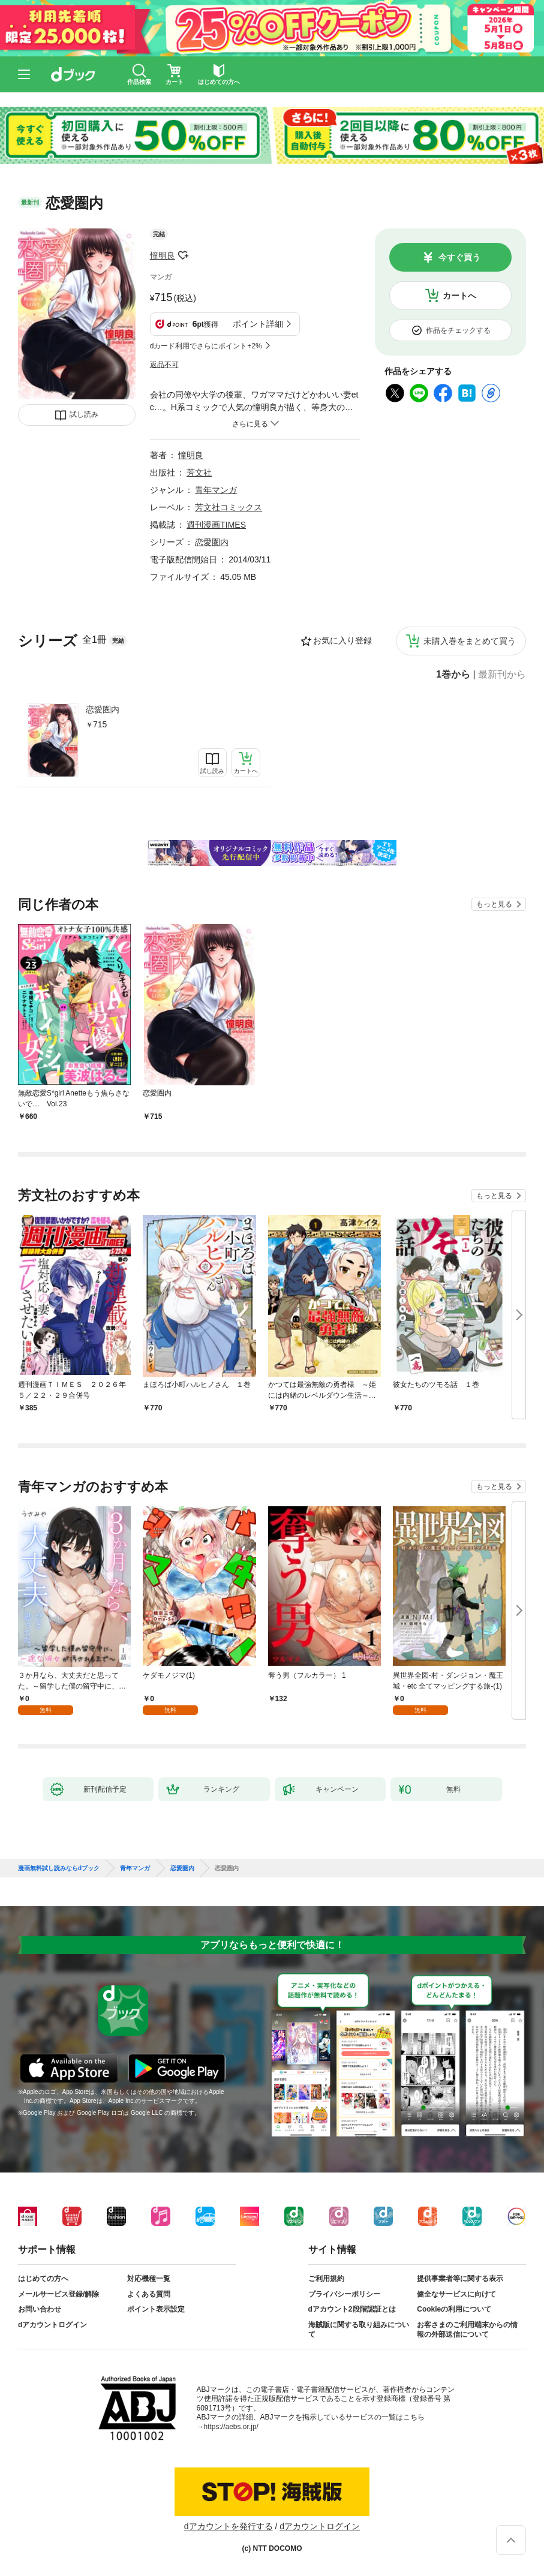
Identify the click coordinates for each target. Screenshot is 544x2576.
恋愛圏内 (102, 709)
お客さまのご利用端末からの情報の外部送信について (467, 2330)
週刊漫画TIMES (216, 524)
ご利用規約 (326, 2278)
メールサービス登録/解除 (58, 2294)
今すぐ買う (459, 257)
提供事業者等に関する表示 (460, 2278)
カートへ (459, 295)
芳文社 (199, 472)
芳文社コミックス (228, 507)
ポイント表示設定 (156, 2309)
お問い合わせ (39, 2309)
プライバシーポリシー (344, 2294)
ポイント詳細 (258, 324)
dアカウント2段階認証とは (352, 2309)
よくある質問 (148, 2294)
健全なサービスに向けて (456, 2294)
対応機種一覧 (148, 2278)
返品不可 (164, 364)
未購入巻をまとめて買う (469, 641)
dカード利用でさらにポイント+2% (206, 346)
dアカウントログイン (52, 2325)
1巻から (453, 674)
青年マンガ (216, 490)
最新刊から (502, 674)
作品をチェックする (458, 330)
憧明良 (162, 255)
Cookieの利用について (454, 2309)
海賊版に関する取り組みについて (358, 2330)
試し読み (84, 414)
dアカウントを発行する (228, 2526)
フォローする (184, 255)
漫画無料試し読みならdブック (59, 1868)
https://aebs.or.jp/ (231, 2426)
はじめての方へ (43, 2278)
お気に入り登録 (342, 640)
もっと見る (494, 904)
